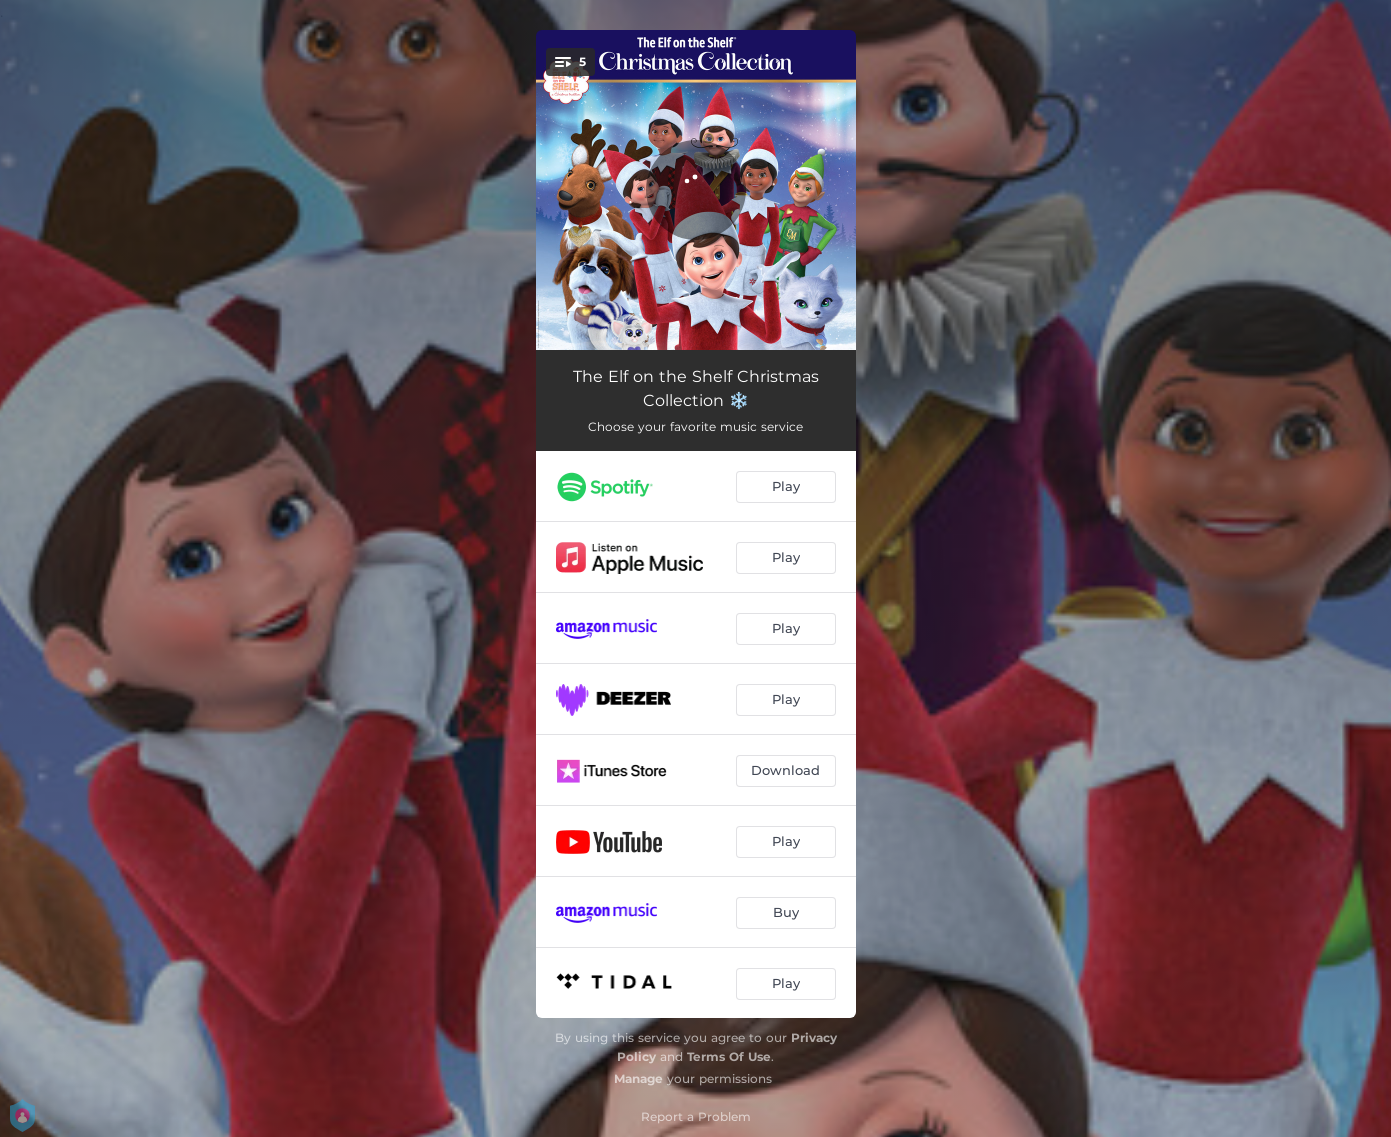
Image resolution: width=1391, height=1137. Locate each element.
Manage (638, 1078)
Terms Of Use (729, 1056)
